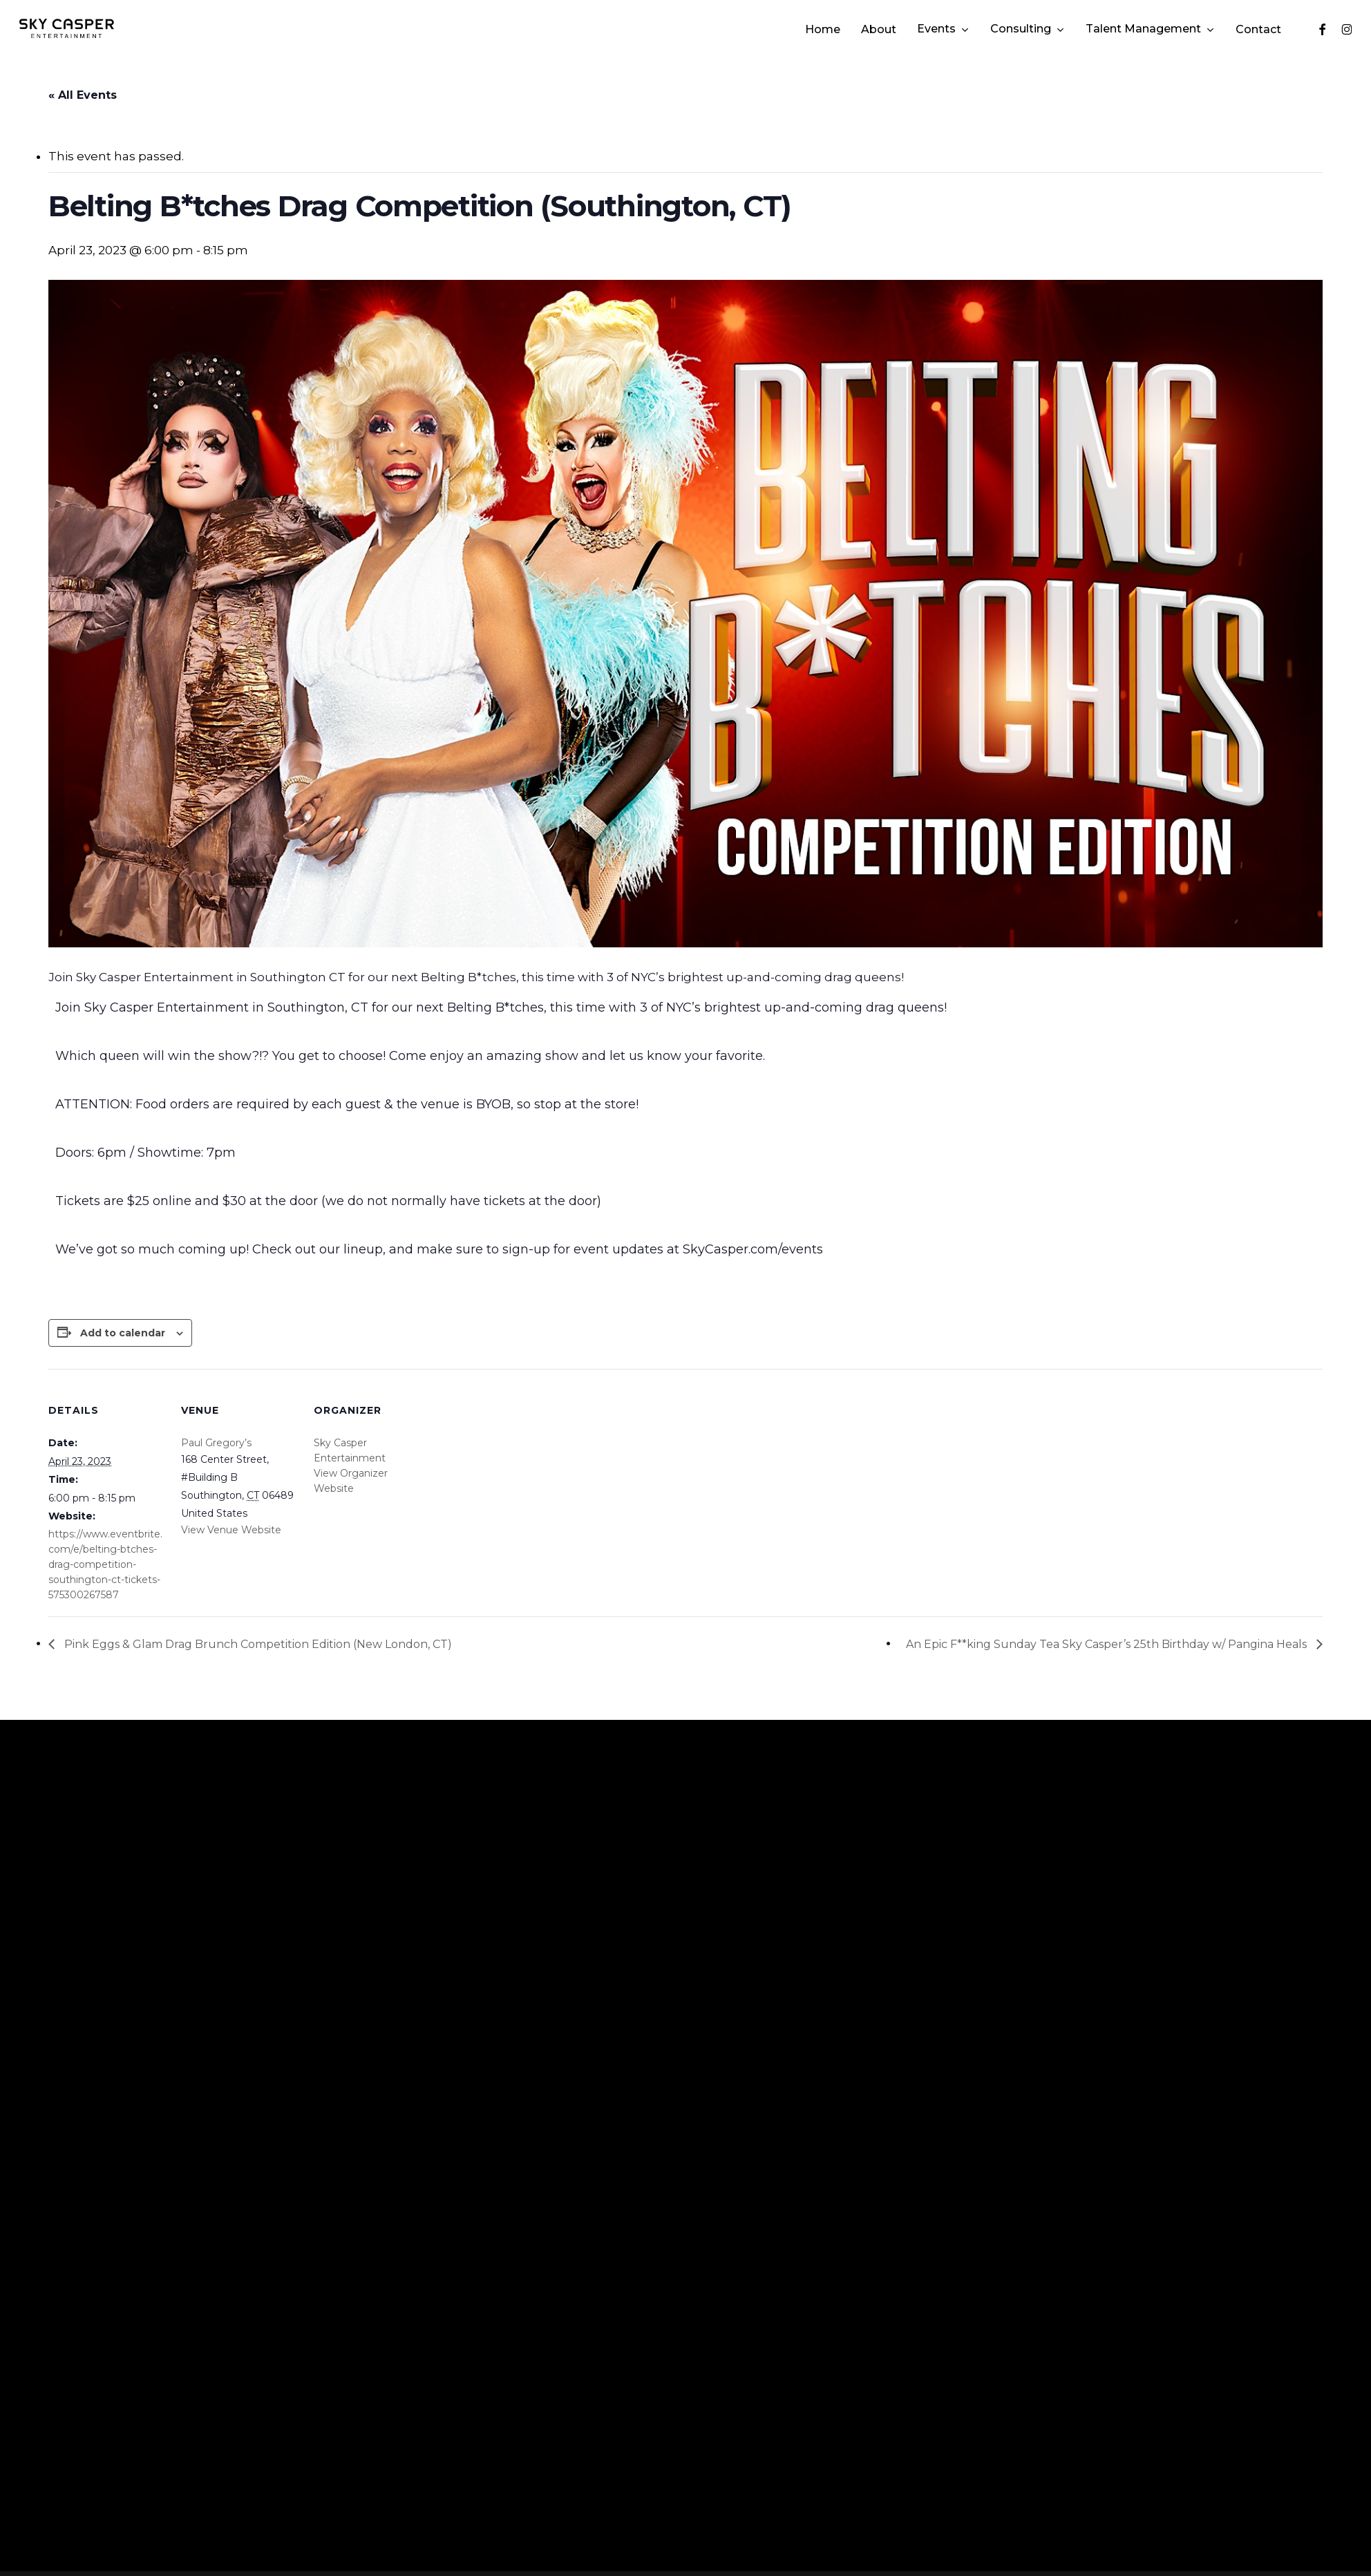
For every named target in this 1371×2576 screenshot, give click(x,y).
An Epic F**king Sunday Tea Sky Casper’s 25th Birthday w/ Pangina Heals (1107, 1644)
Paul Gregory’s (216, 1443)
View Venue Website (231, 1530)
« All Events (82, 95)
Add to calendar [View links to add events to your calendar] (122, 1333)
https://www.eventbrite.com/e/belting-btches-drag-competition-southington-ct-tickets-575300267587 (105, 1564)
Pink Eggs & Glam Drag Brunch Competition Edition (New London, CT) (257, 1644)
